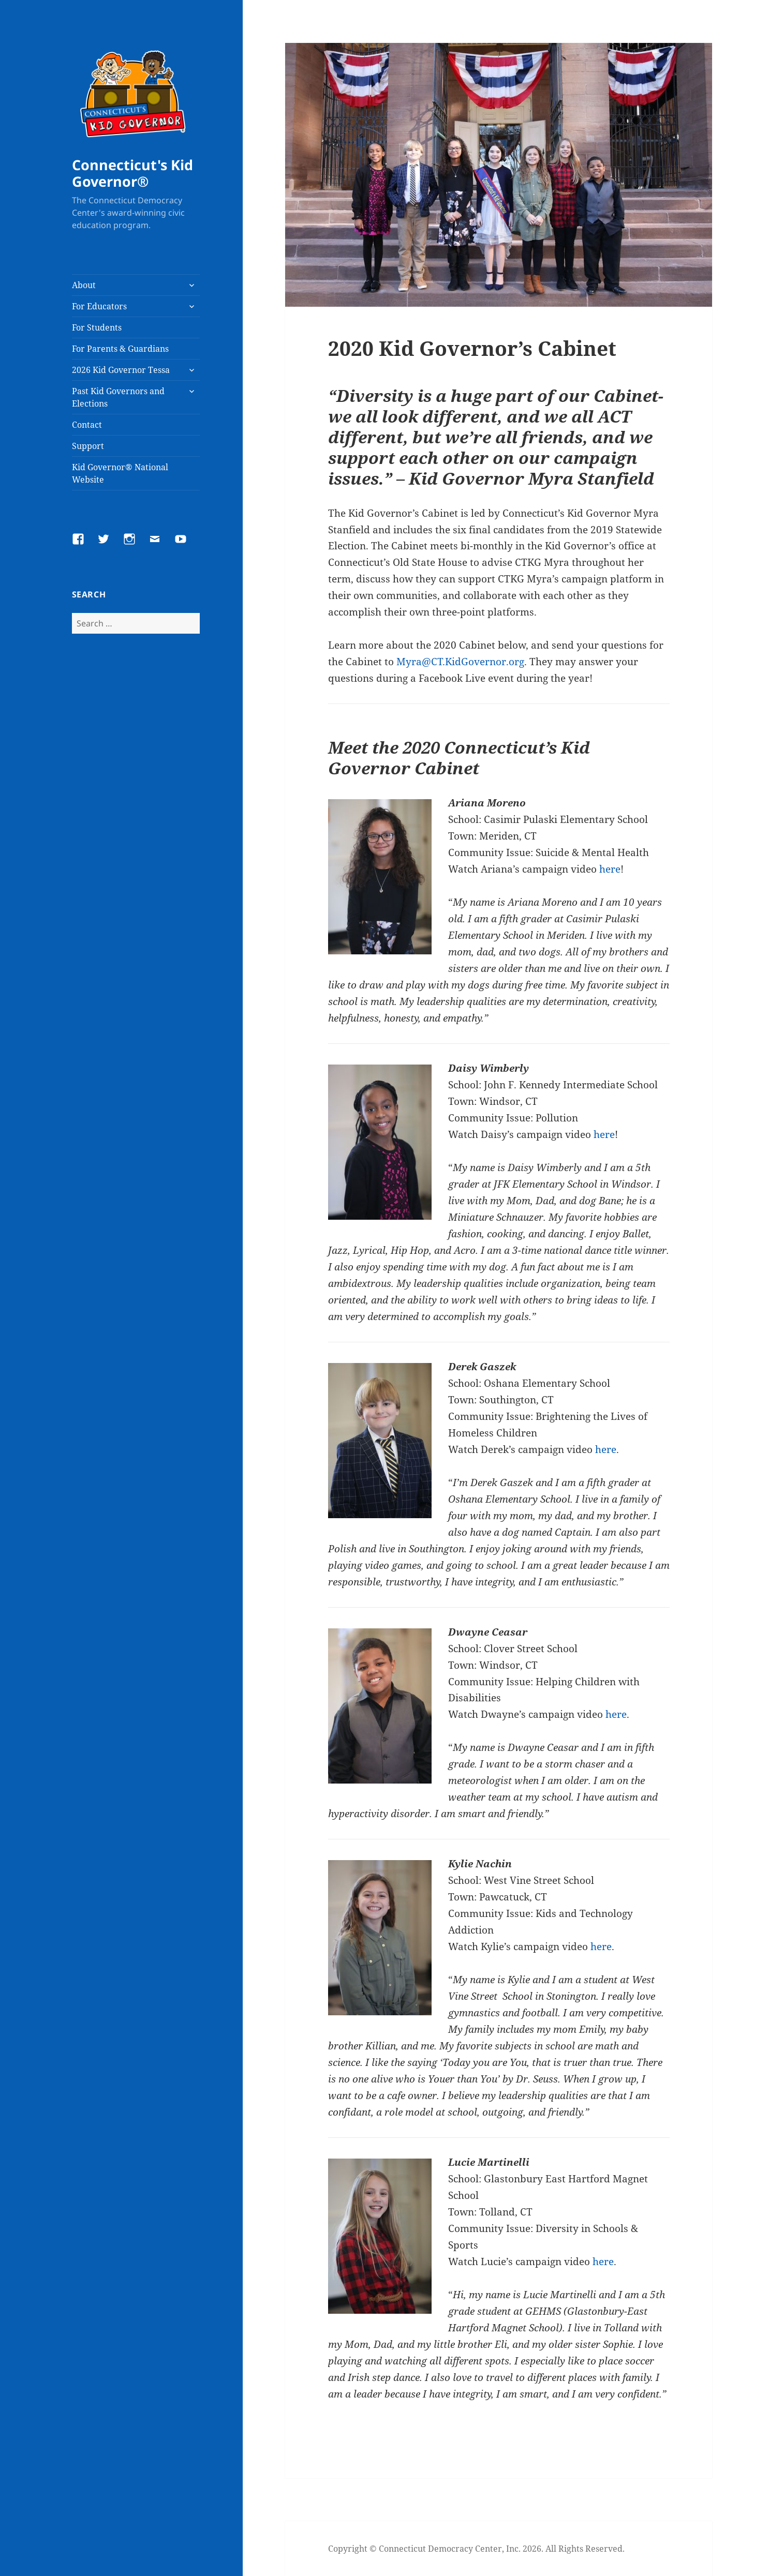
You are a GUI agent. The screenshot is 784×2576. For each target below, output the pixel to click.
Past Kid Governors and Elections (118, 397)
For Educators (99, 306)
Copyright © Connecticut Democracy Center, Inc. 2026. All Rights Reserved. (476, 2548)
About (84, 285)
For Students (97, 327)
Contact (87, 424)
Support (88, 446)
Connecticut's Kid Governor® (132, 173)
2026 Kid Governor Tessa (121, 370)
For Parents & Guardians (120, 348)
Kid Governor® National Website (120, 473)
